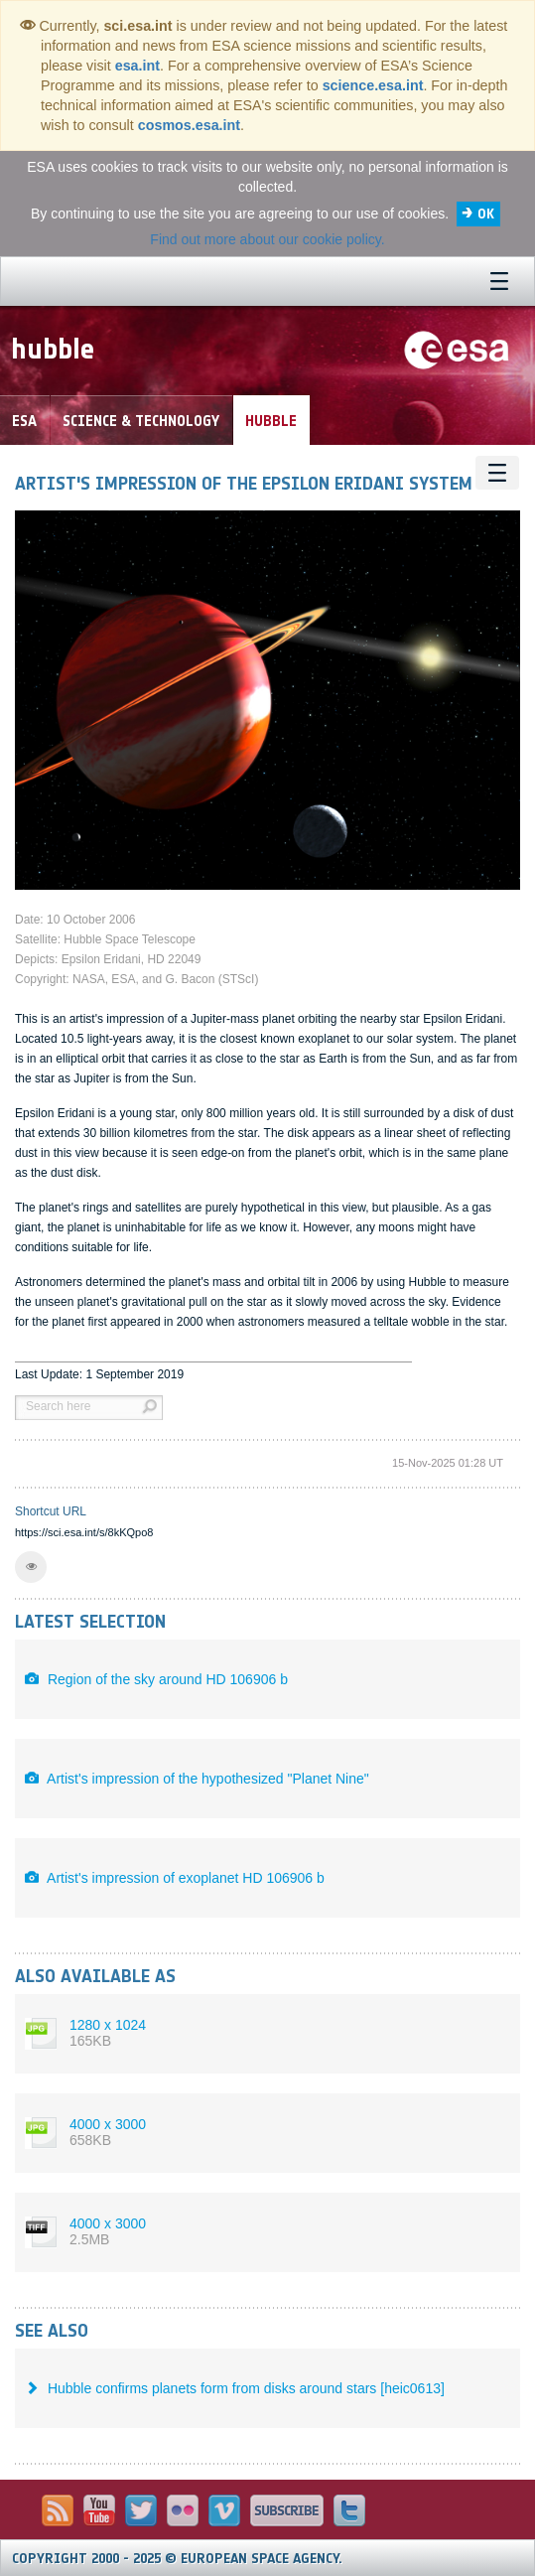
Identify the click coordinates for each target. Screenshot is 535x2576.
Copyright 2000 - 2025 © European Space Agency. (177, 2558)
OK (485, 214)
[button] (31, 1567)
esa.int (137, 65)
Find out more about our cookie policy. (267, 239)
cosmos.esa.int (189, 125)
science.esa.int (373, 85)
